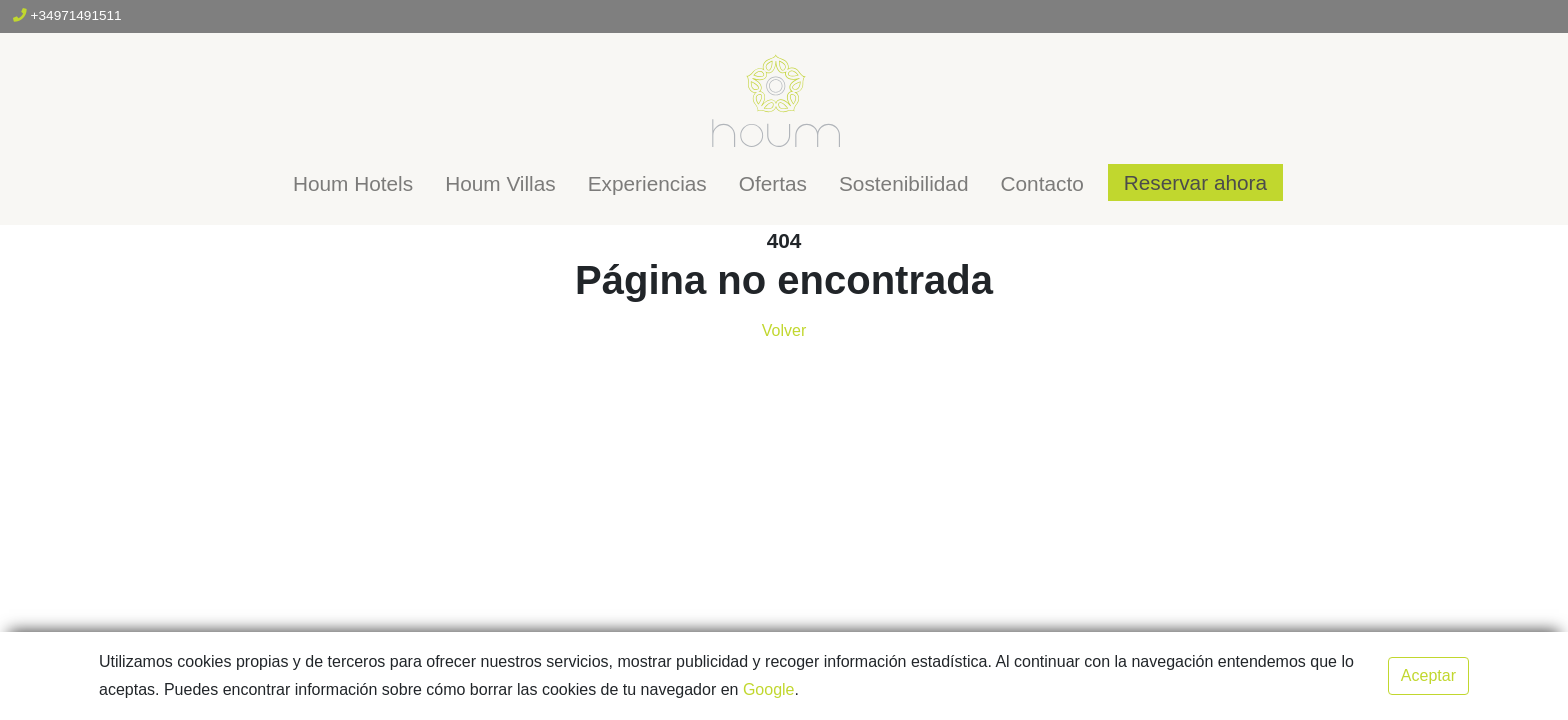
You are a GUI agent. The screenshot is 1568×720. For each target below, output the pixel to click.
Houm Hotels (353, 183)
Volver (784, 330)
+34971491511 (67, 15)
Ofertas (773, 183)
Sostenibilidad (904, 183)
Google (769, 689)
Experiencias (647, 183)
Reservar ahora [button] (1195, 182)
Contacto (1041, 183)
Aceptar (1428, 675)
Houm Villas (500, 183)
